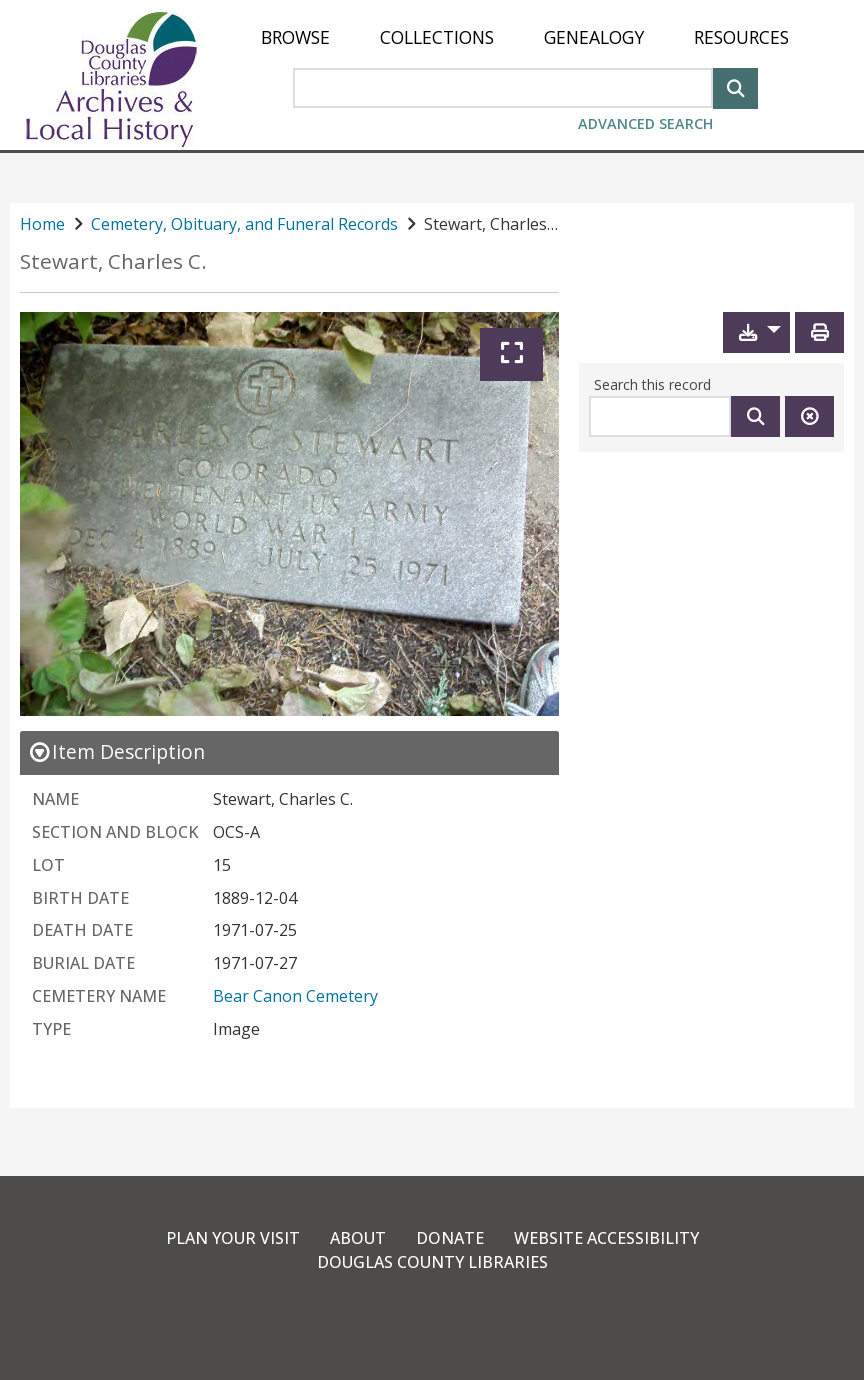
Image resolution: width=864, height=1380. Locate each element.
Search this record (652, 384)
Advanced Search (645, 123)
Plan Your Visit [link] (233, 1238)
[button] (756, 332)
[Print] (819, 332)
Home (42, 224)
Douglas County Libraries (432, 1262)
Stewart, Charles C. (113, 261)
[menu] (525, 37)
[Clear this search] (809, 416)
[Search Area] (503, 88)
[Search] (735, 86)
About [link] (358, 1238)
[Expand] (511, 354)
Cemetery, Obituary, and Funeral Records (244, 224)
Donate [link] (450, 1238)
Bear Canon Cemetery (295, 996)
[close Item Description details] (116, 751)
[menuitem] (295, 37)
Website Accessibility (606, 1238)
